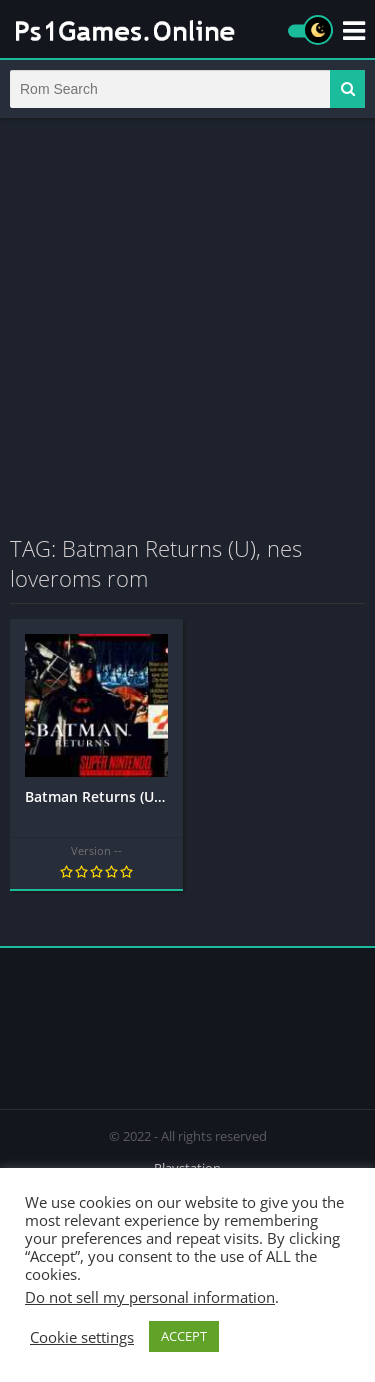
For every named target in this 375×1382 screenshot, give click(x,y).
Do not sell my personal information (150, 1297)
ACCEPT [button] (184, 1336)
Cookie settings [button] (82, 1337)
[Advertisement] (187, 325)
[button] (347, 89)
